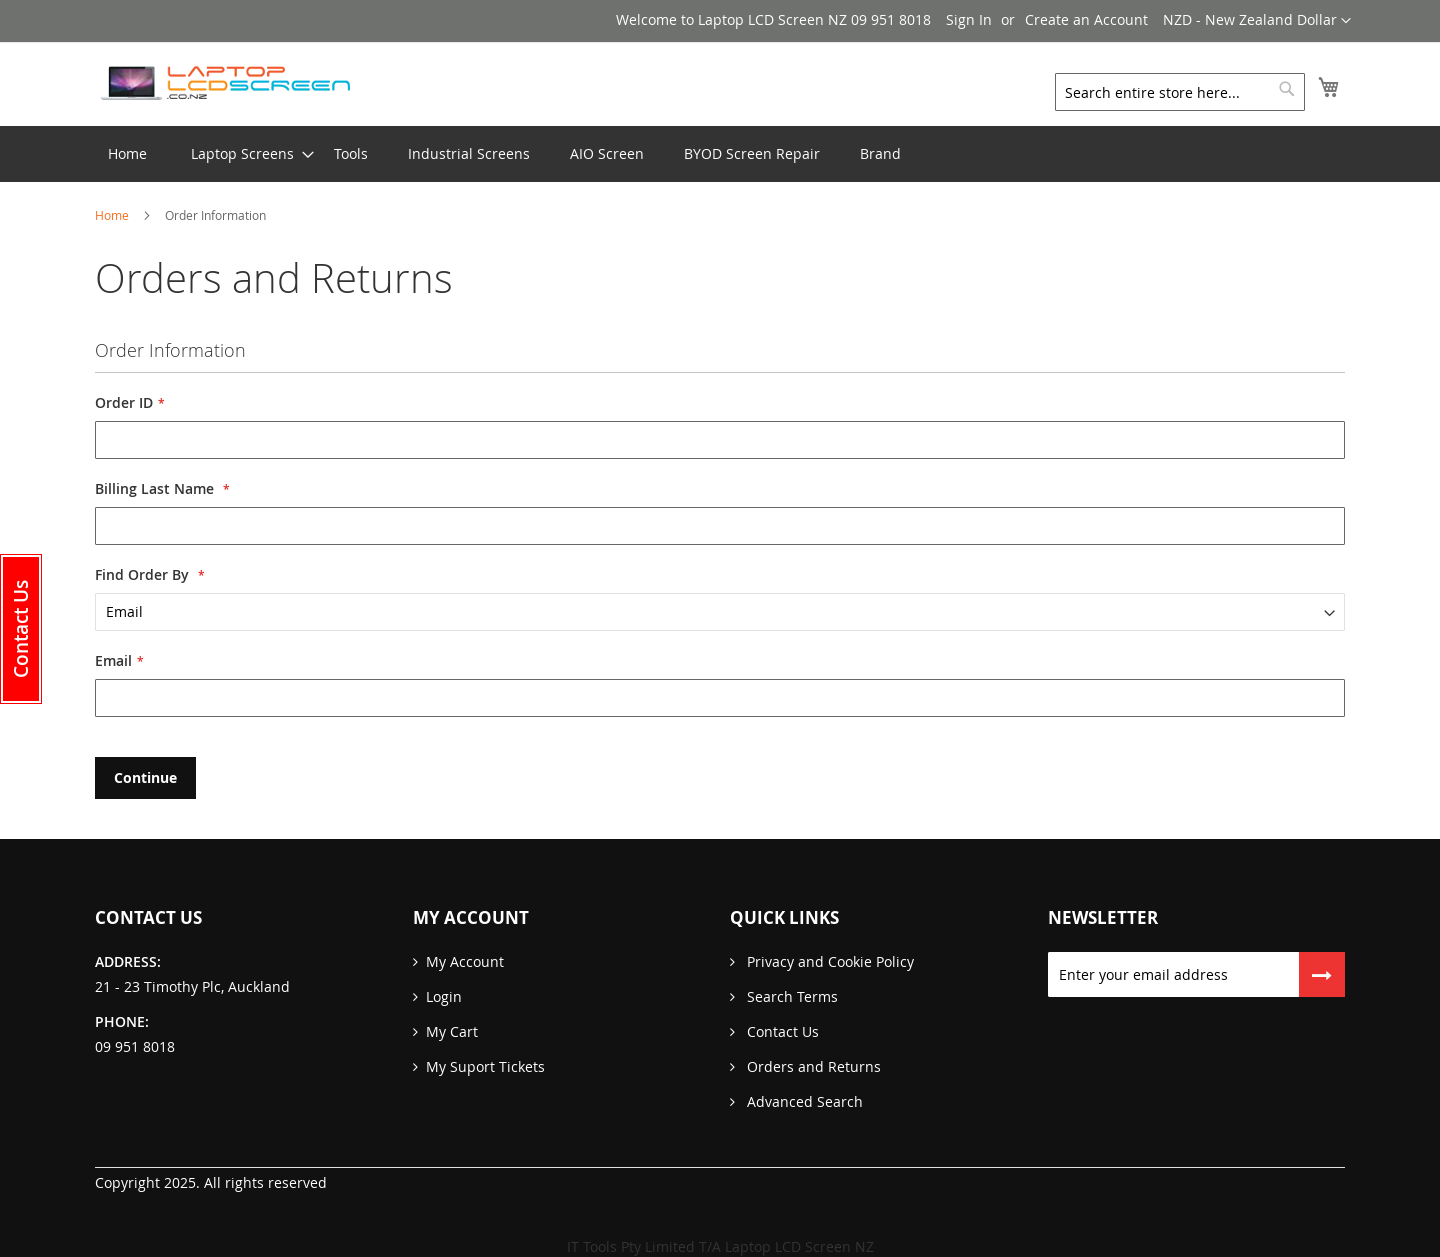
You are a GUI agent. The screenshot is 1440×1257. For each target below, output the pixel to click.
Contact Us (781, 1031)
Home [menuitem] (127, 153)
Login (444, 996)
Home (113, 215)
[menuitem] (242, 154)
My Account (465, 961)
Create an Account (1086, 19)
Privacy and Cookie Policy (828, 961)
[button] (1257, 21)
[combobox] (1180, 92)
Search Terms (790, 996)
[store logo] (225, 83)
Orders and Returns (812, 1066)
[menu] (720, 154)
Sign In (969, 19)
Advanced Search (803, 1101)
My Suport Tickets (485, 1066)
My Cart (452, 1031)
